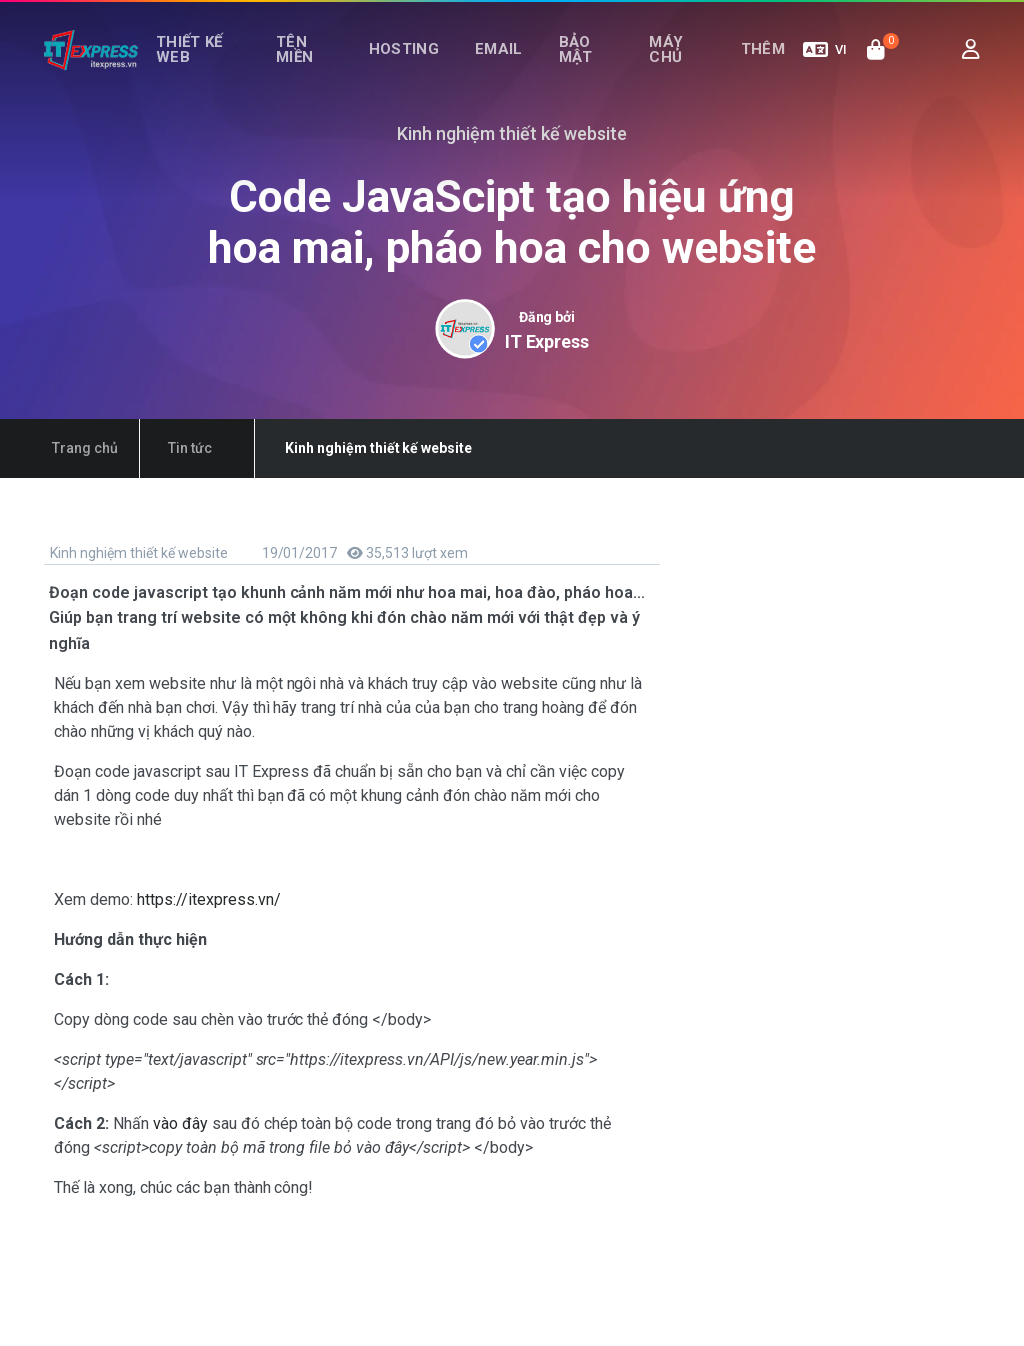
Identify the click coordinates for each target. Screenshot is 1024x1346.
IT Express (547, 341)
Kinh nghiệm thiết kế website (137, 553)
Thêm (768, 68)
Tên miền (307, 67)
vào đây (182, 1123)
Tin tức (167, 448)
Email (506, 68)
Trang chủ (77, 448)
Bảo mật (572, 67)
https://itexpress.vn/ (209, 899)
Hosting (421, 68)
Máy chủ (667, 67)
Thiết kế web (193, 67)
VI (825, 68)
